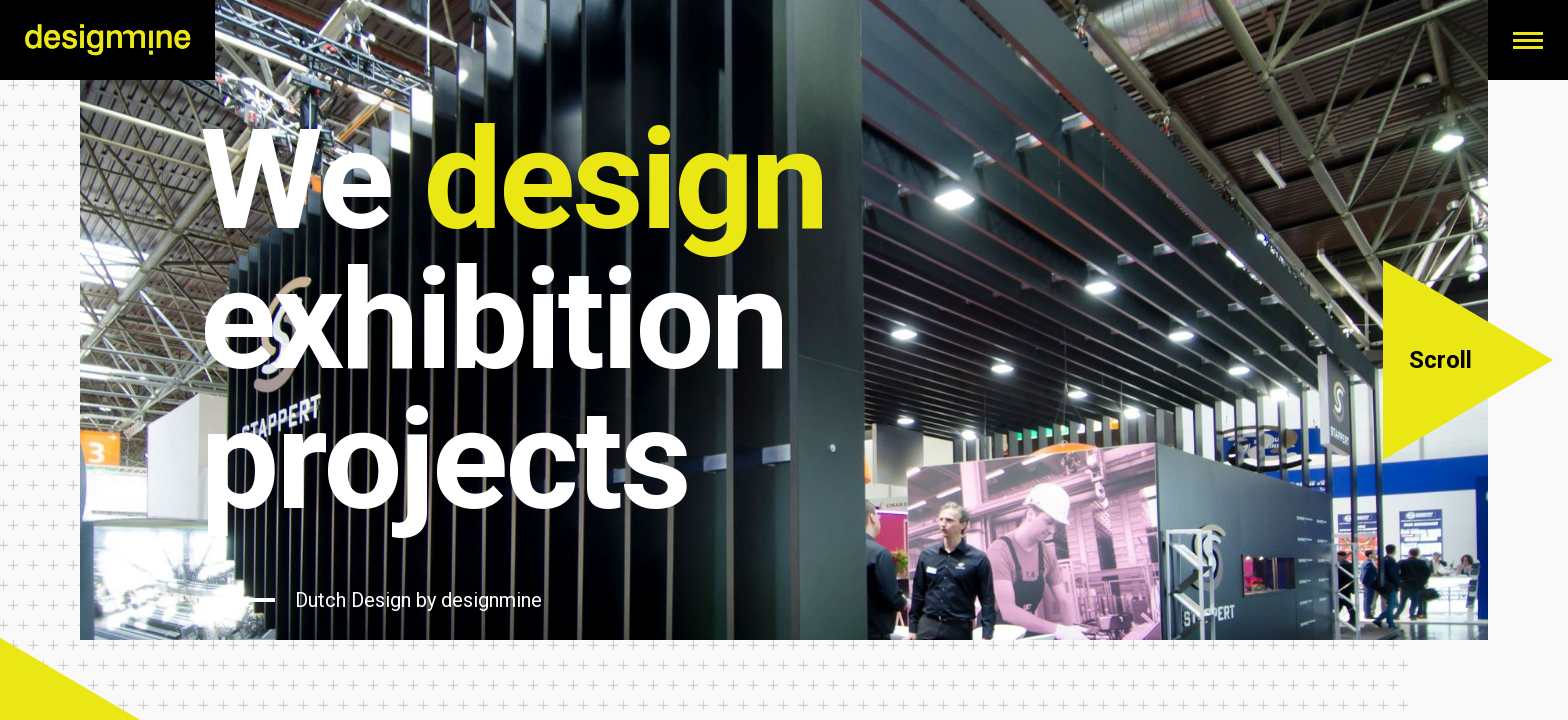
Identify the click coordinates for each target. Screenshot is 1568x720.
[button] (1468, 360)
